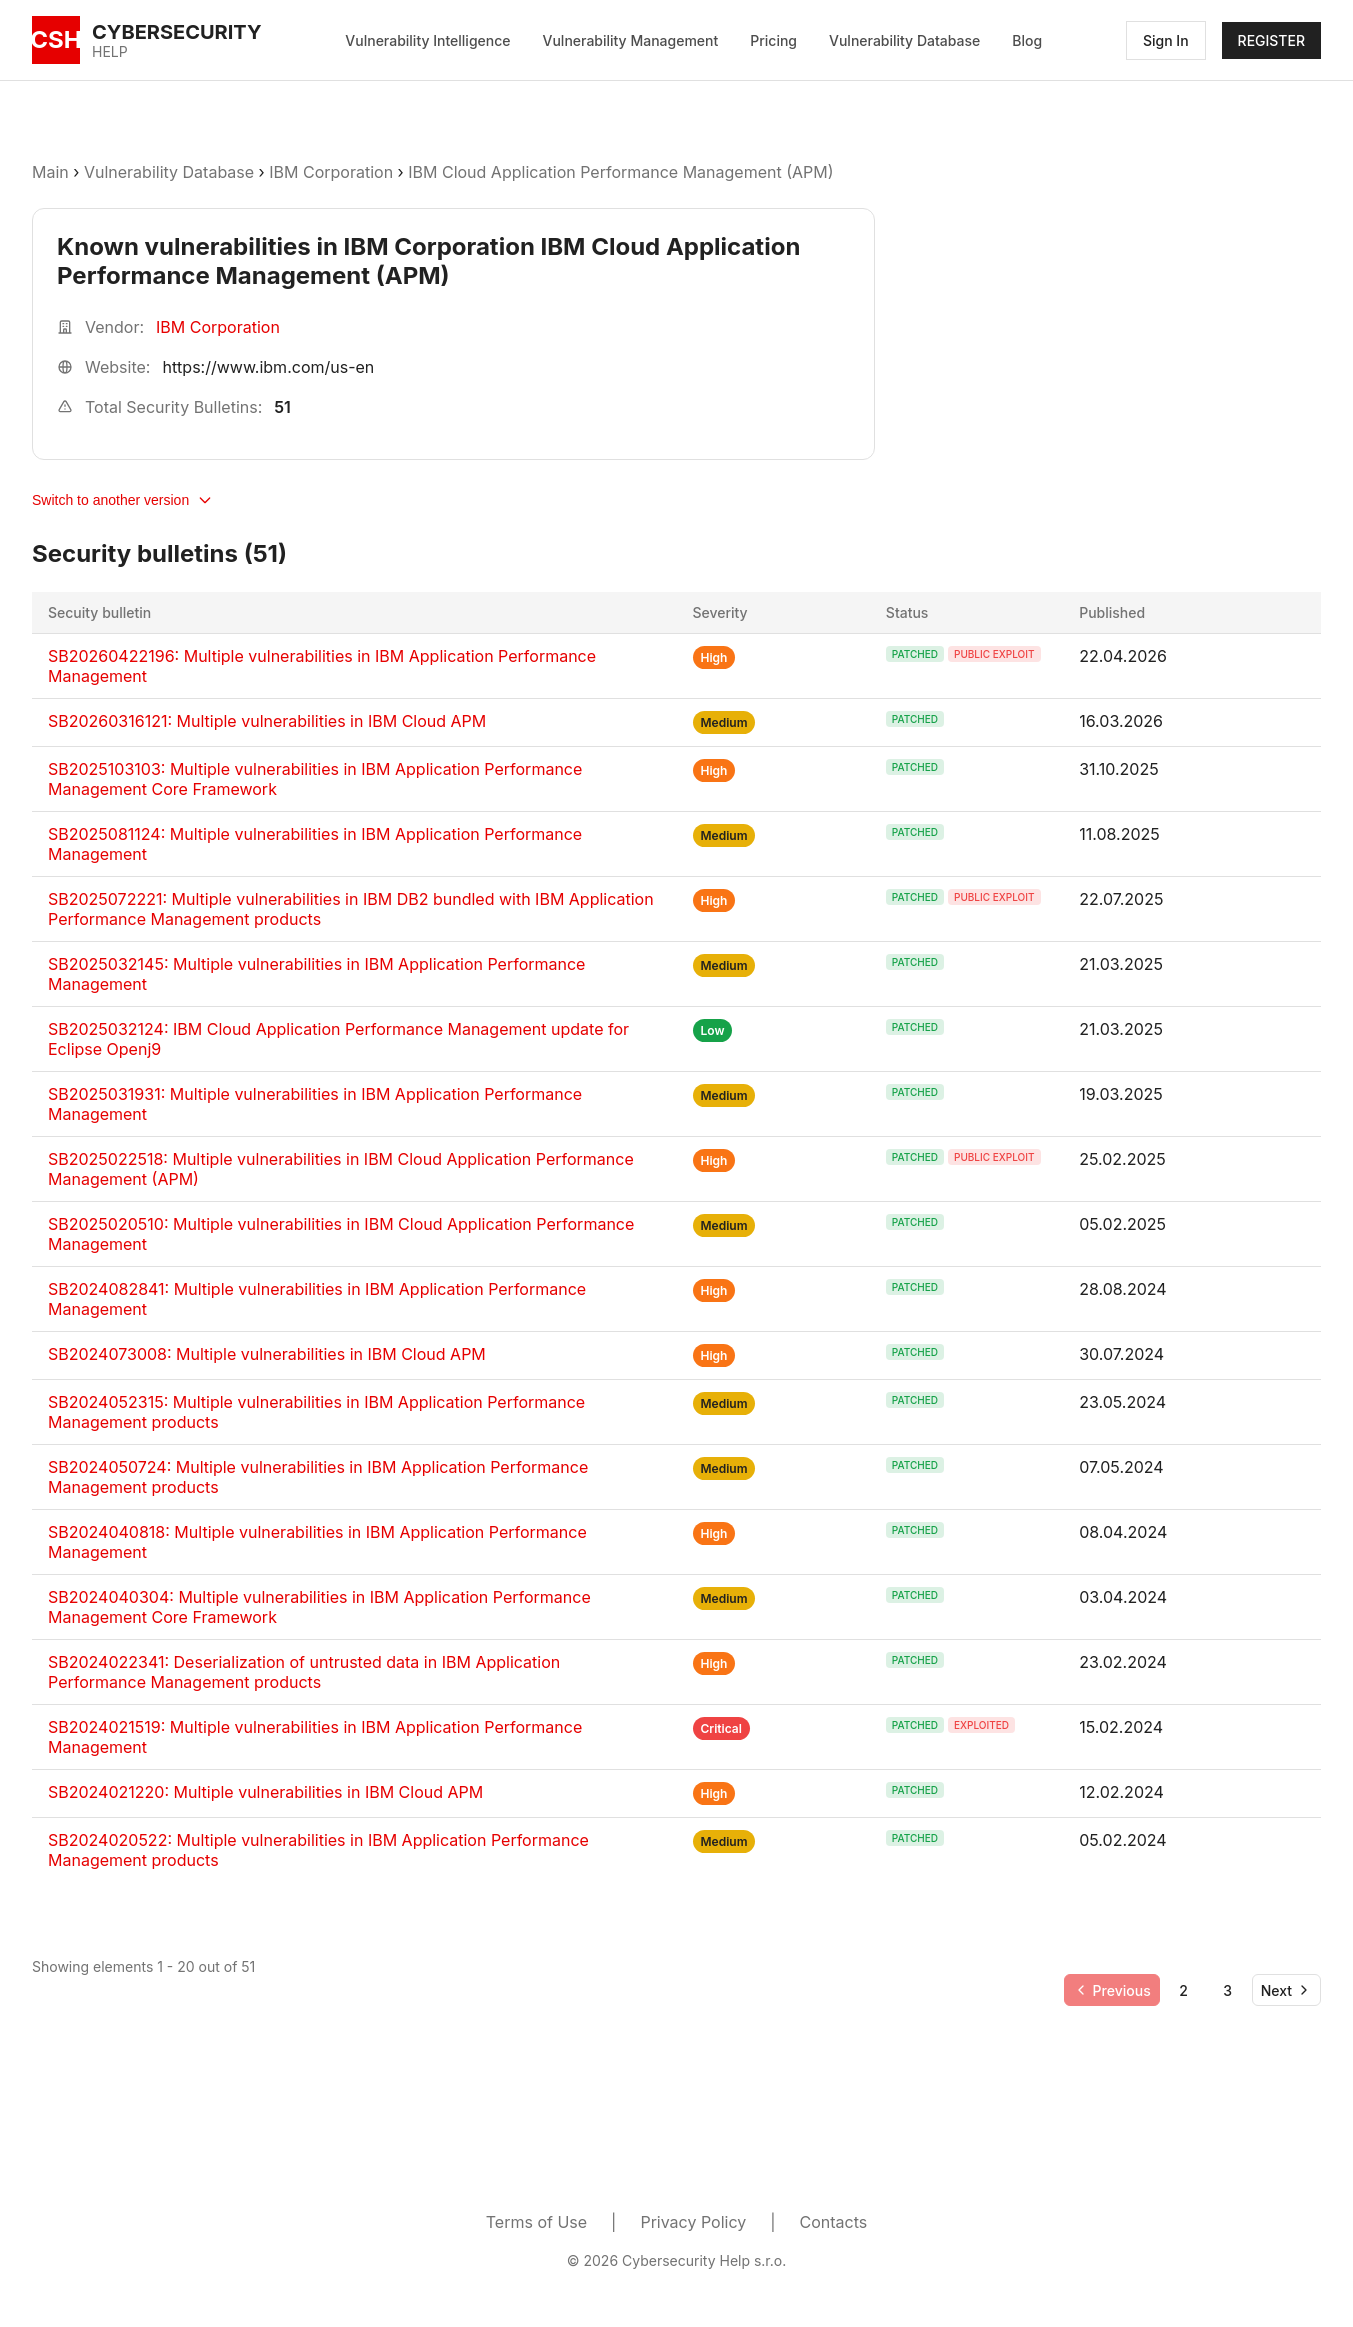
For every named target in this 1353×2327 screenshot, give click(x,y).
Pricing (773, 40)
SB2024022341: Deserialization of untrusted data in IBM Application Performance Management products (304, 1672)
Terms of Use (536, 2222)
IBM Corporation (333, 172)
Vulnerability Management (631, 40)
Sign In (1166, 40)
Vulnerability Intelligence (427, 40)
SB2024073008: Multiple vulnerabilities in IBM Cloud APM (267, 1354)
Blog (1027, 40)
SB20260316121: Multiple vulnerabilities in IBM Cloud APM (267, 721)
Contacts (834, 2222)
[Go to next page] (1286, 1990)
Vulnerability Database (904, 40)
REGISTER (1271, 40)
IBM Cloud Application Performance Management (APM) (620, 172)
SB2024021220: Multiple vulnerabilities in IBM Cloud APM (265, 1792)
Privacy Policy (693, 2222)
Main (50, 172)
